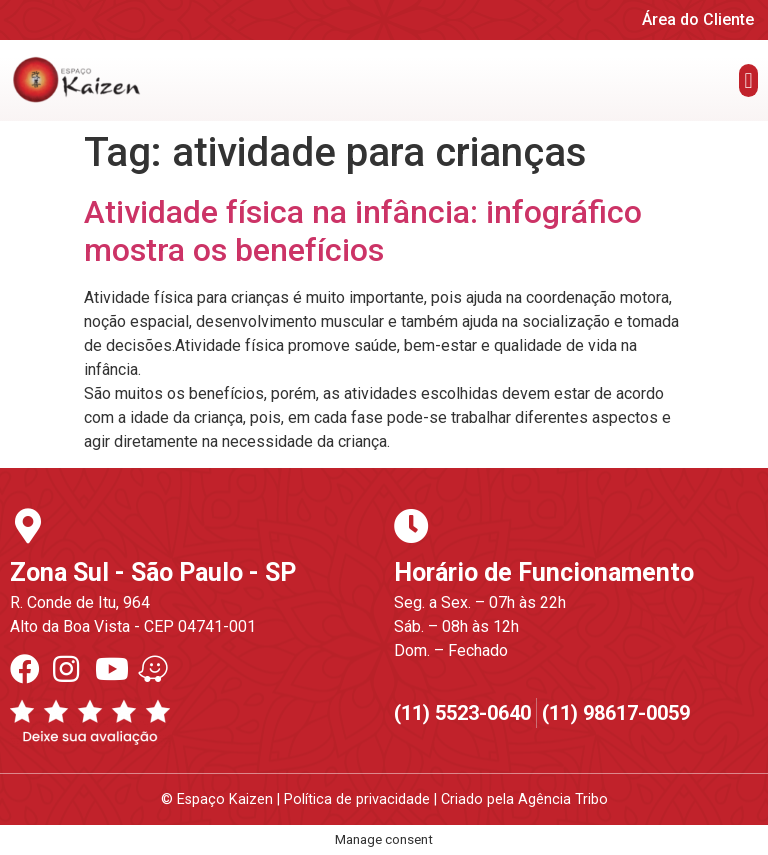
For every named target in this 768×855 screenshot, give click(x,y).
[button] (748, 80)
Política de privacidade (357, 799)
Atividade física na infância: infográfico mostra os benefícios (363, 231)
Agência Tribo (563, 799)
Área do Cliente (698, 19)
